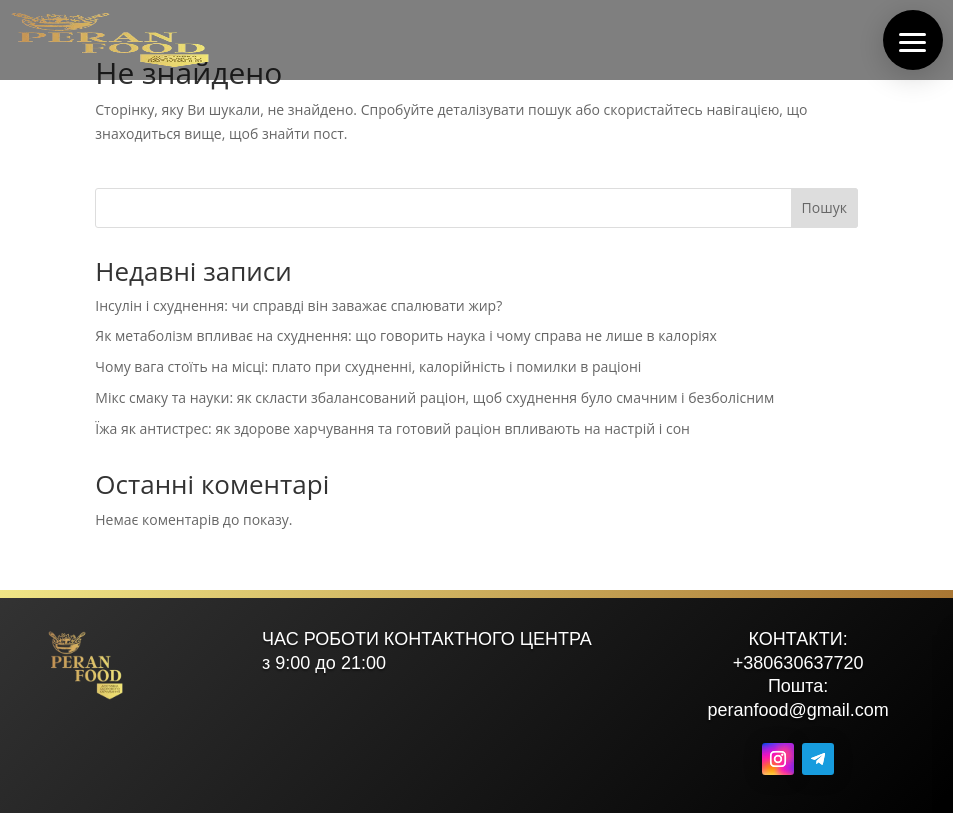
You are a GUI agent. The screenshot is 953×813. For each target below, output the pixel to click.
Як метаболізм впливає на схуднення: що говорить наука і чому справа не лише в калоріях (406, 335)
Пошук (824, 207)
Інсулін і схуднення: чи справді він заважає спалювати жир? (298, 305)
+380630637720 (798, 663)
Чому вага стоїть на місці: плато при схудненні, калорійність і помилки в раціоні (368, 366)
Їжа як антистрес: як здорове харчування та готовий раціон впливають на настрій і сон (392, 428)
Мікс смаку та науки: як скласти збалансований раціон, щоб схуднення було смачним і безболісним (434, 397)
